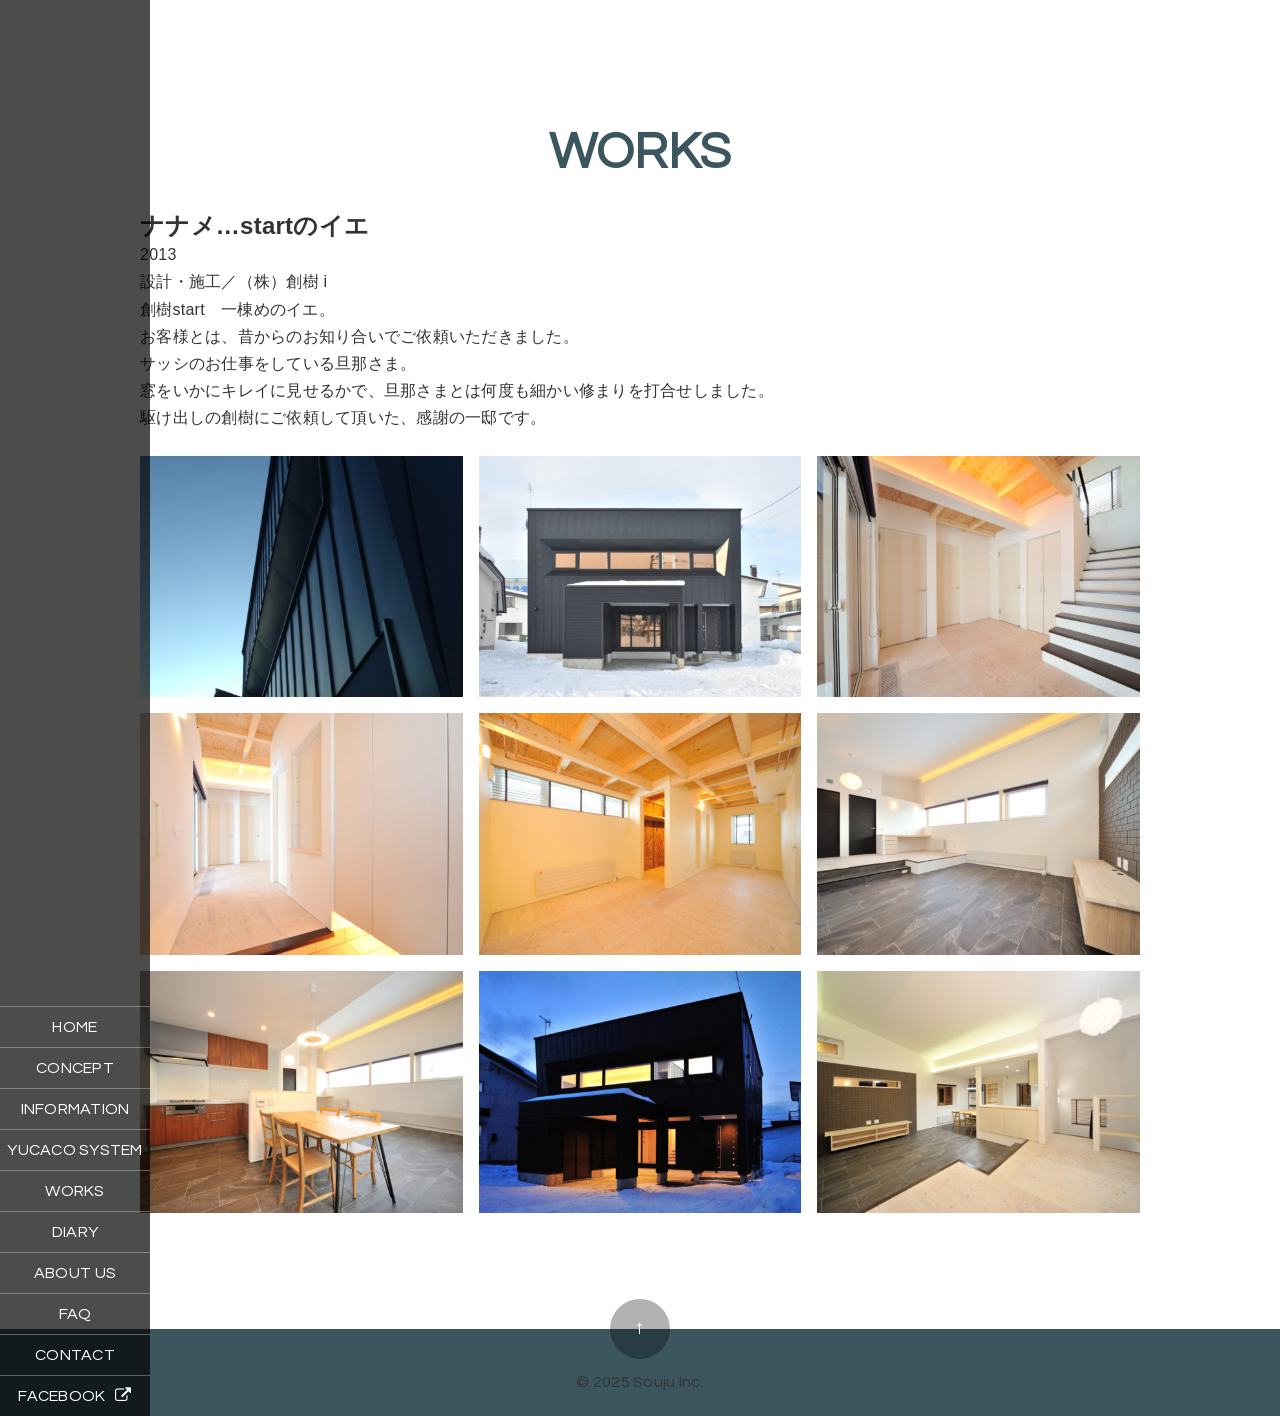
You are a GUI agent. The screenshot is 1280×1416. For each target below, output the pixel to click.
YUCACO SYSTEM (74, 1150)
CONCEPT (75, 1068)
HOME (74, 1027)
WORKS (74, 1191)
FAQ (75, 1314)
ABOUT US (75, 1273)
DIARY (75, 1232)
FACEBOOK (74, 1395)
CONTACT (75, 1355)
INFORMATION (75, 1109)
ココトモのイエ (640, 1266)
